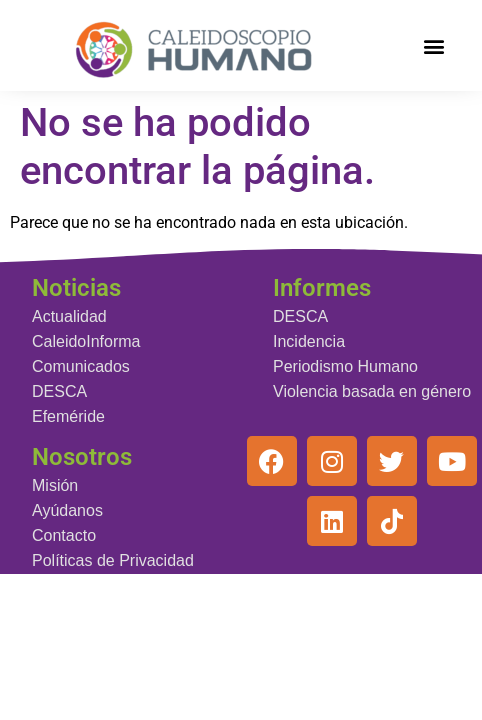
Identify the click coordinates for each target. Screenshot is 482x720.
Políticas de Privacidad (113, 560)
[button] (433, 45)
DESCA (59, 391)
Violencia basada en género (372, 391)
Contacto (64, 535)
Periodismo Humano (345, 366)
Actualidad (69, 316)
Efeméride (68, 416)
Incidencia (309, 341)
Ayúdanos (67, 510)
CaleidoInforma (86, 341)
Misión (55, 485)
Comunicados (81, 366)
